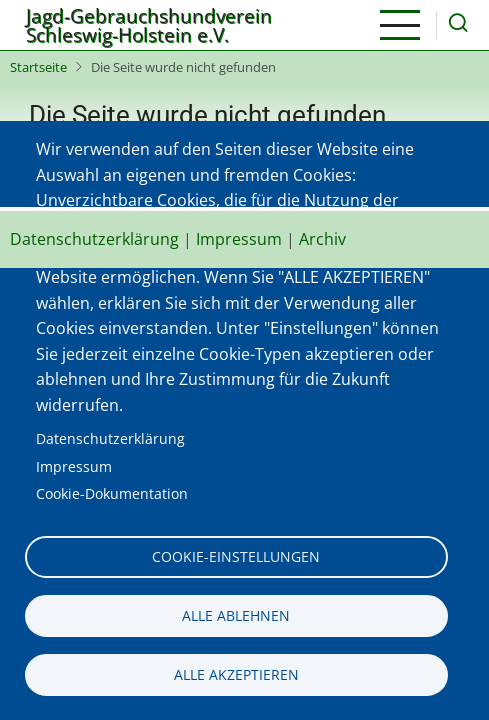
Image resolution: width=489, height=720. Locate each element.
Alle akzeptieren (236, 674)
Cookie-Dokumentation (112, 493)
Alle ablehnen (236, 615)
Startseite (38, 67)
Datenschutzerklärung (110, 438)
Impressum (74, 466)
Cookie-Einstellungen (236, 556)
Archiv (322, 239)
